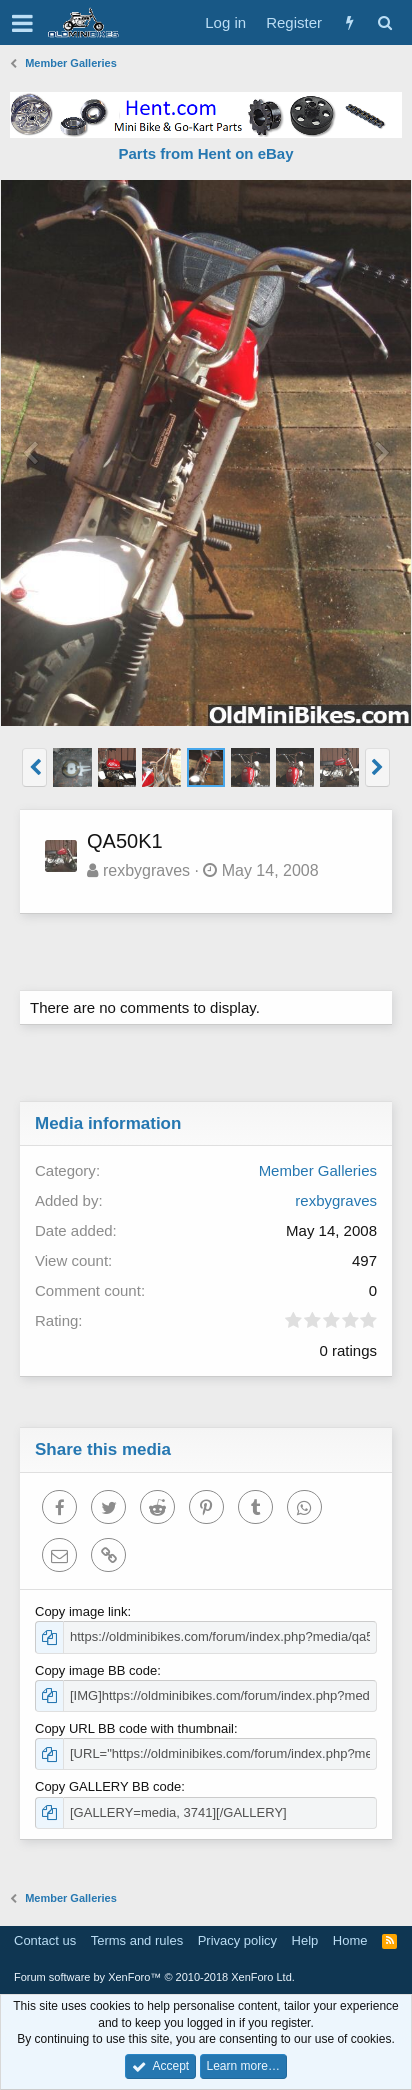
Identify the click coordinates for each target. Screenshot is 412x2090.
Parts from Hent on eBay (205, 153)
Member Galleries (318, 1170)
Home (350, 1940)
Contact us (45, 1940)
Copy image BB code (96, 1670)
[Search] (384, 22)
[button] (22, 23)
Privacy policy (237, 1940)
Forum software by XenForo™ (154, 1977)
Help (305, 1940)
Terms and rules (137, 1940)
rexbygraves (146, 870)
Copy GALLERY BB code (108, 1786)
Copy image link (81, 1611)
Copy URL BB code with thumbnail (134, 1728)
